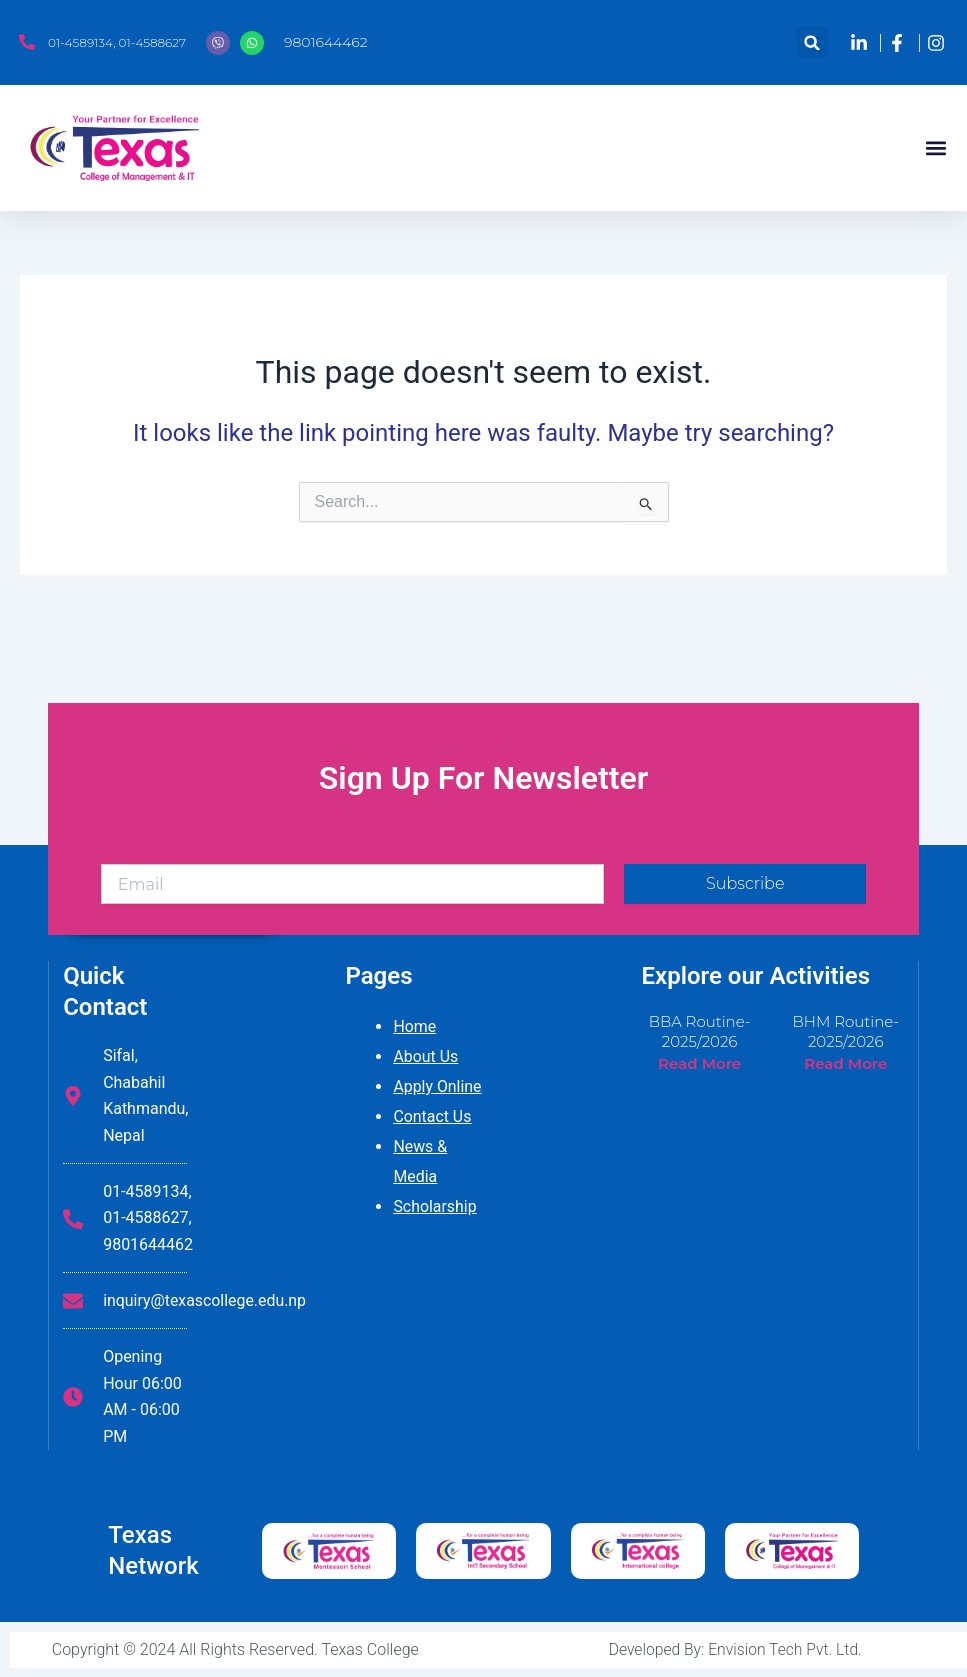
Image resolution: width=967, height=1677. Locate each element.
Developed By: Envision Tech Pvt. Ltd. (735, 1649)
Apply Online (437, 1086)
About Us (425, 1056)
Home (414, 1026)
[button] (812, 42)
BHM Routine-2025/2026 (845, 1031)
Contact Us (432, 1116)
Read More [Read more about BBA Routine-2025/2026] (699, 1063)
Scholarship (435, 1206)
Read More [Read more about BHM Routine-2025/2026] (845, 1063)
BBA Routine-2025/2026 (700, 1031)
